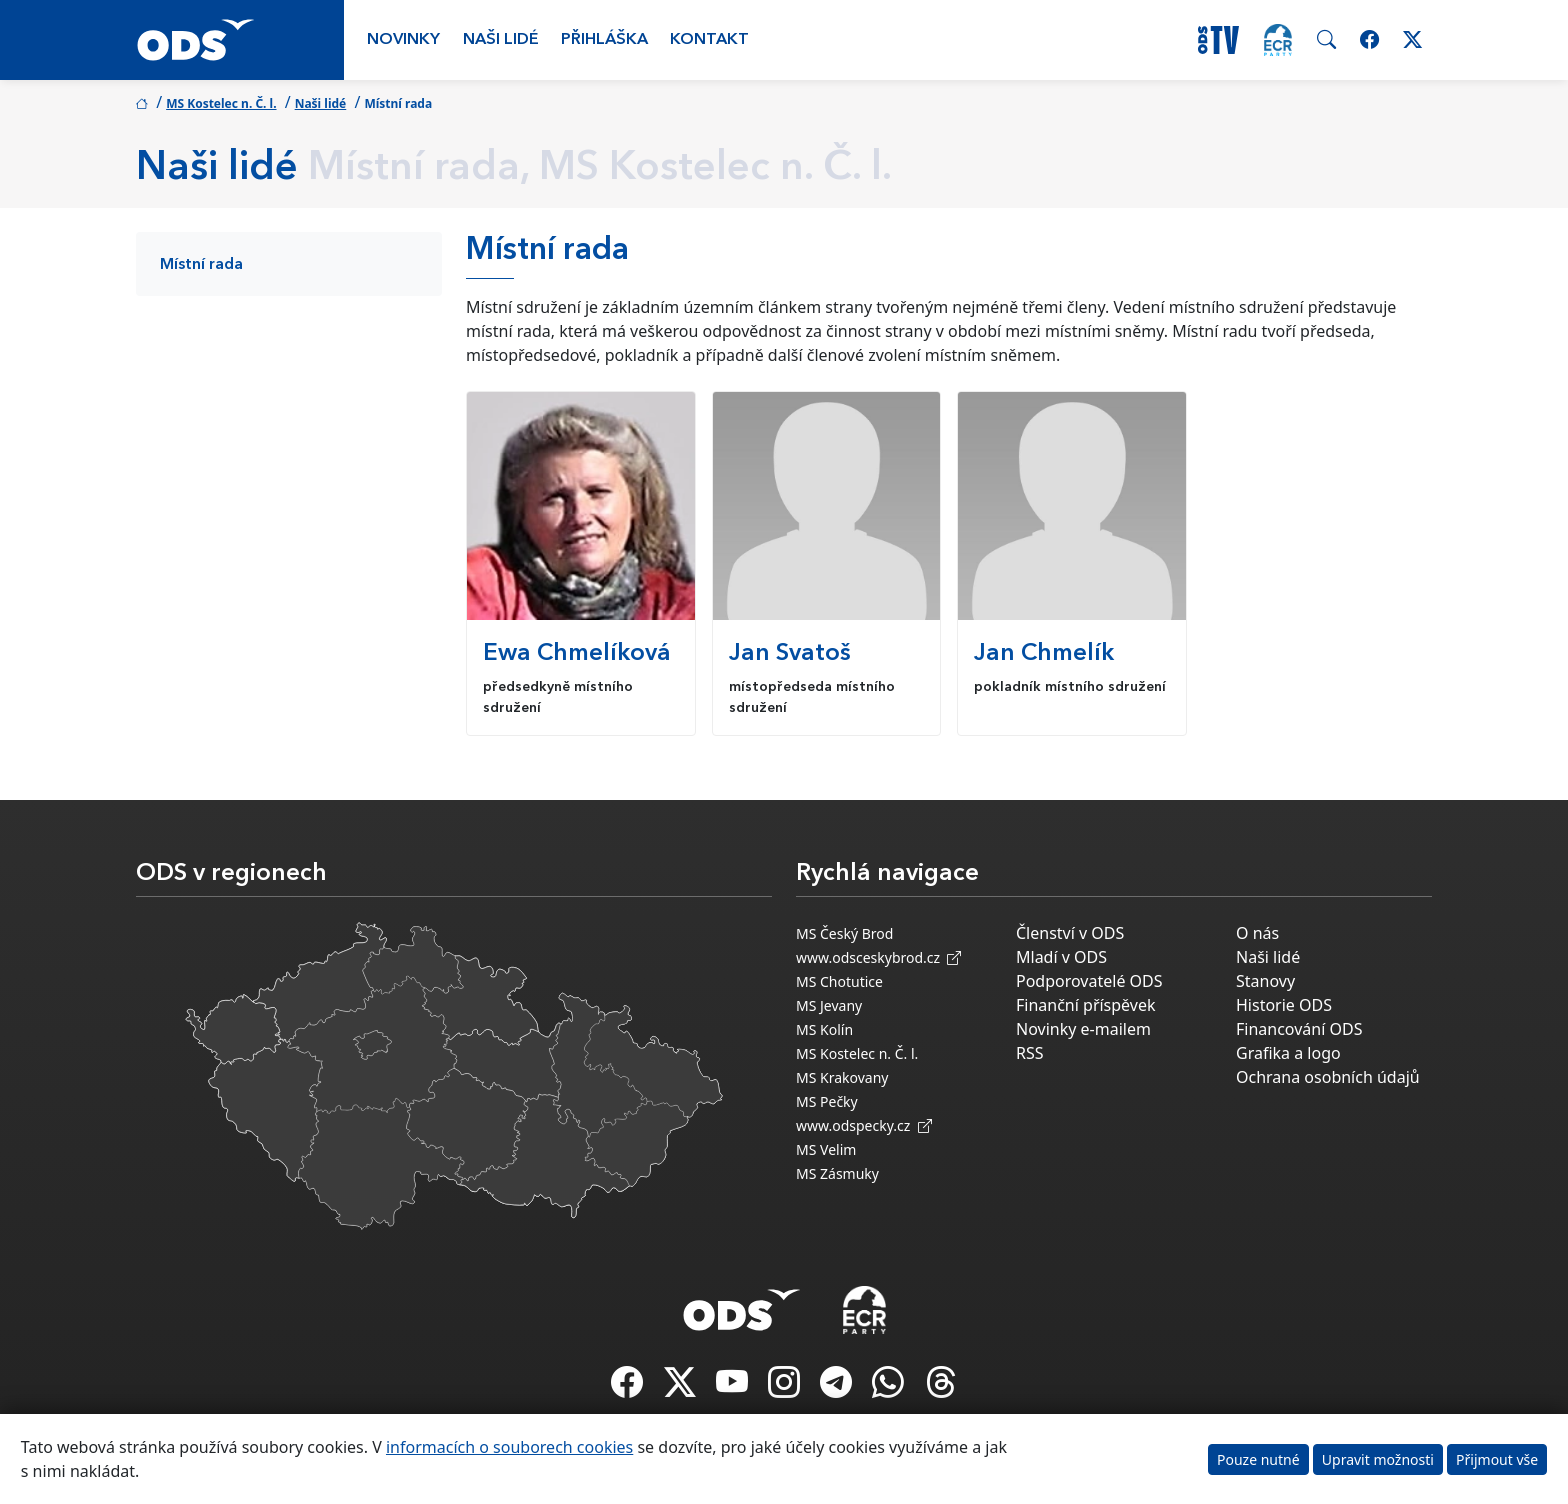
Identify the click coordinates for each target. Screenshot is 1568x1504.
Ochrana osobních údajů (1328, 1077)
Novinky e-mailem (1083, 1029)
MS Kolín (824, 1029)
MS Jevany (829, 1005)
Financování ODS (1299, 1029)
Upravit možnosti (1378, 1459)
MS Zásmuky (837, 1173)
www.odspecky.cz (864, 1125)
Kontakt (709, 40)
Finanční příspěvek (1086, 1005)
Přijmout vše (1497, 1459)
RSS (1030, 1053)
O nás (1257, 933)
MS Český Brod (844, 933)
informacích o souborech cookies (509, 1447)
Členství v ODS (1070, 933)
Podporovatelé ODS (1089, 981)
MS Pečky (827, 1101)
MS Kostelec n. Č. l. (221, 103)
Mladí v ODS (1061, 957)
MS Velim (826, 1149)
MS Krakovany (842, 1077)
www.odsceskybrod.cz (878, 957)
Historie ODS (1284, 1005)
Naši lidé (501, 40)
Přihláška (604, 40)
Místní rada (201, 265)
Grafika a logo (1288, 1053)
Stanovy (1265, 981)
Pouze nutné (1258, 1459)
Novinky (403, 40)
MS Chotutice (839, 981)
